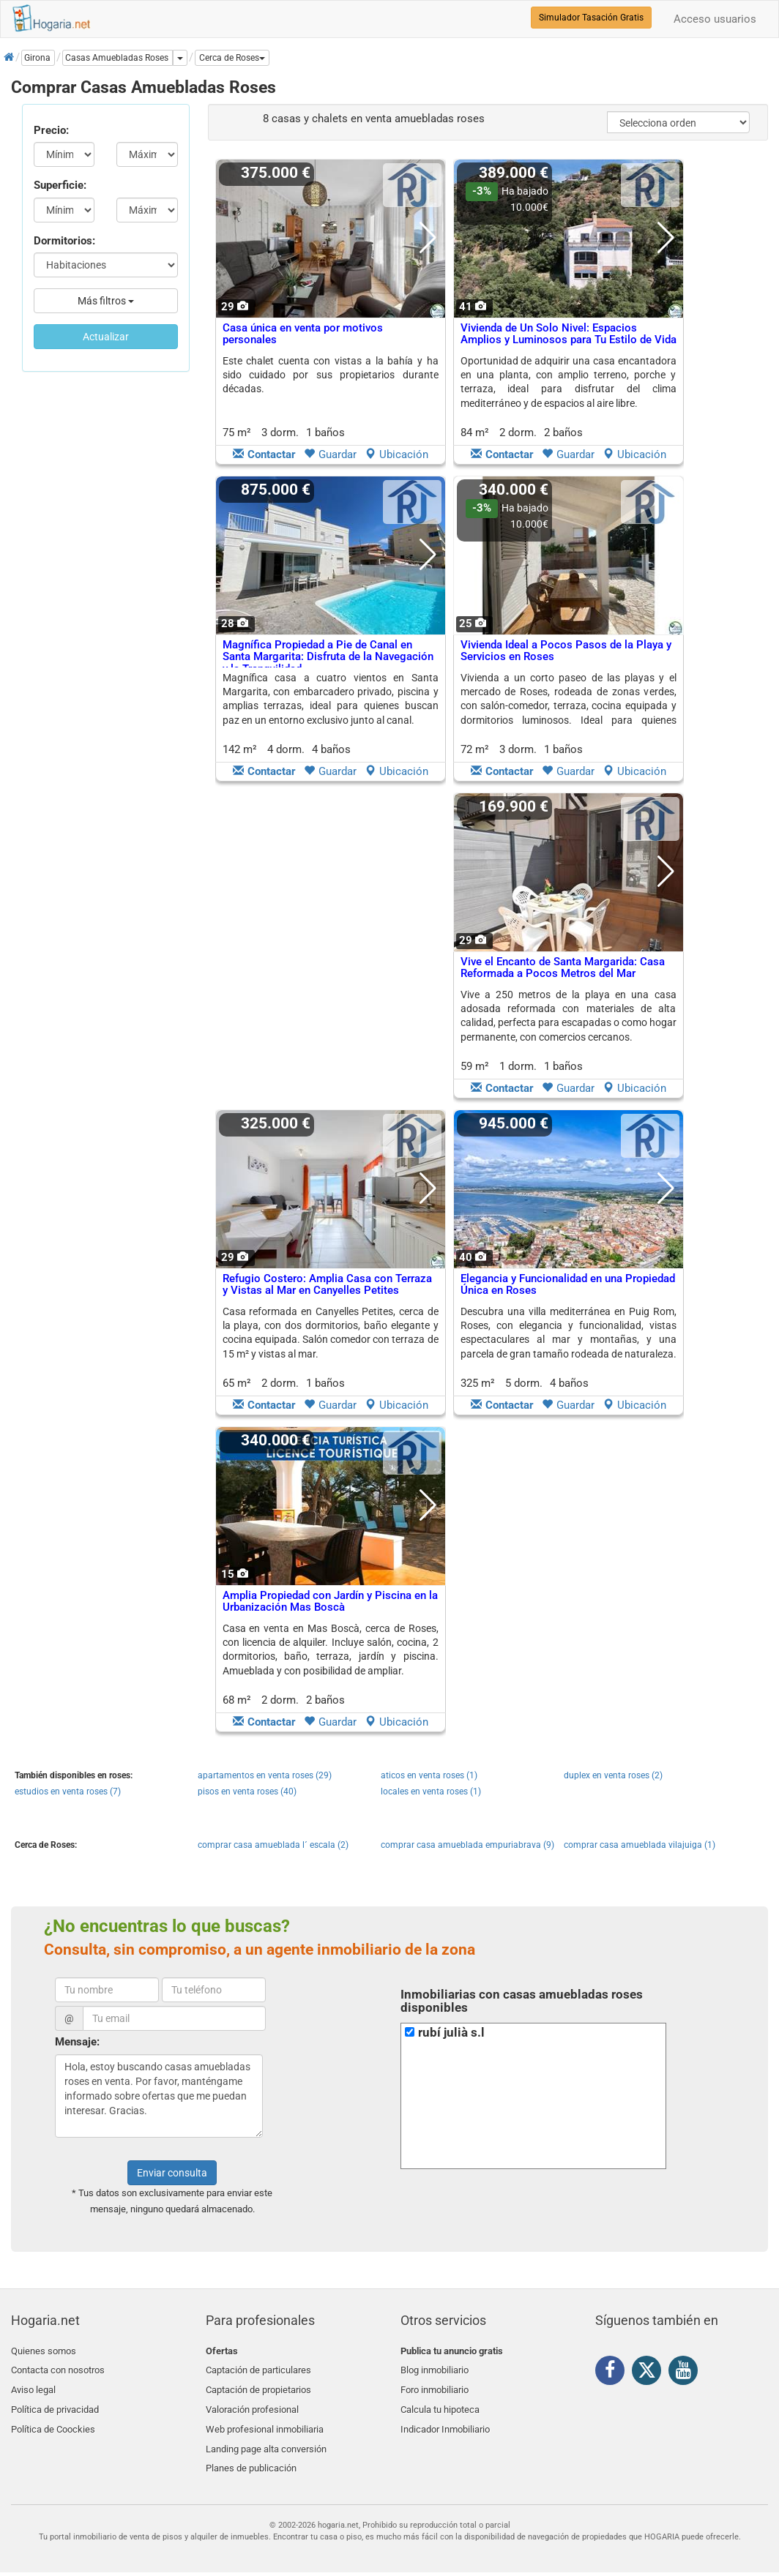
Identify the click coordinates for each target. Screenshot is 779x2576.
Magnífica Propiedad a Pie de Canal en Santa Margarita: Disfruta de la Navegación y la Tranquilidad (328, 656)
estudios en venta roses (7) (68, 1791)
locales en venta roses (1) (431, 1791)
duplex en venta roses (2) (613, 1775)
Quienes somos (43, 2350)
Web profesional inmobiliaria (265, 2419)
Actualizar (106, 336)
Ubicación (396, 454)
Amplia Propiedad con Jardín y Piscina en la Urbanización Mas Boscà (330, 1601)
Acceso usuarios (715, 19)
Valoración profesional (252, 2402)
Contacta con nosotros (58, 2367)
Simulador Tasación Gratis (591, 17)
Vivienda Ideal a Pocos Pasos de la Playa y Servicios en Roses (566, 651)
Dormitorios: (64, 240)
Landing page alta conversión (266, 2437)
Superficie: (60, 185)
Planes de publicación (251, 2454)
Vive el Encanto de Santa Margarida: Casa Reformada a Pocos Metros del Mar (563, 968)
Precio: (51, 130)
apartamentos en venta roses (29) (265, 1775)
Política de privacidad (55, 2402)
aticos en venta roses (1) (429, 1775)
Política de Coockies (53, 2419)
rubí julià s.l (451, 2033)
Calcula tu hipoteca (440, 2402)
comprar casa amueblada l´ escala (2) (273, 1845)
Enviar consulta (172, 2173)
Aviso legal (33, 2385)
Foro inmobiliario (434, 2385)
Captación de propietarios (258, 2385)
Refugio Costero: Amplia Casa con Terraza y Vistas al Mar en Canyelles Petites (327, 1285)
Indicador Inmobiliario (445, 2419)
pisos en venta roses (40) (247, 1791)
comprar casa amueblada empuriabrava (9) (467, 1845)
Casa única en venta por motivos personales (303, 334)
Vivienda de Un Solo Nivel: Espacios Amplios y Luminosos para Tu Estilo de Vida (568, 334)
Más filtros (106, 301)
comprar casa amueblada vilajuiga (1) (639, 1845)
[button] (232, 58)
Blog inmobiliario (434, 2367)
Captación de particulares (258, 2367)
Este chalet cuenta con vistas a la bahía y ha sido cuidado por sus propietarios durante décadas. (331, 375)
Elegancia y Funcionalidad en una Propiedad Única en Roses (568, 1285)
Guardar (330, 454)
